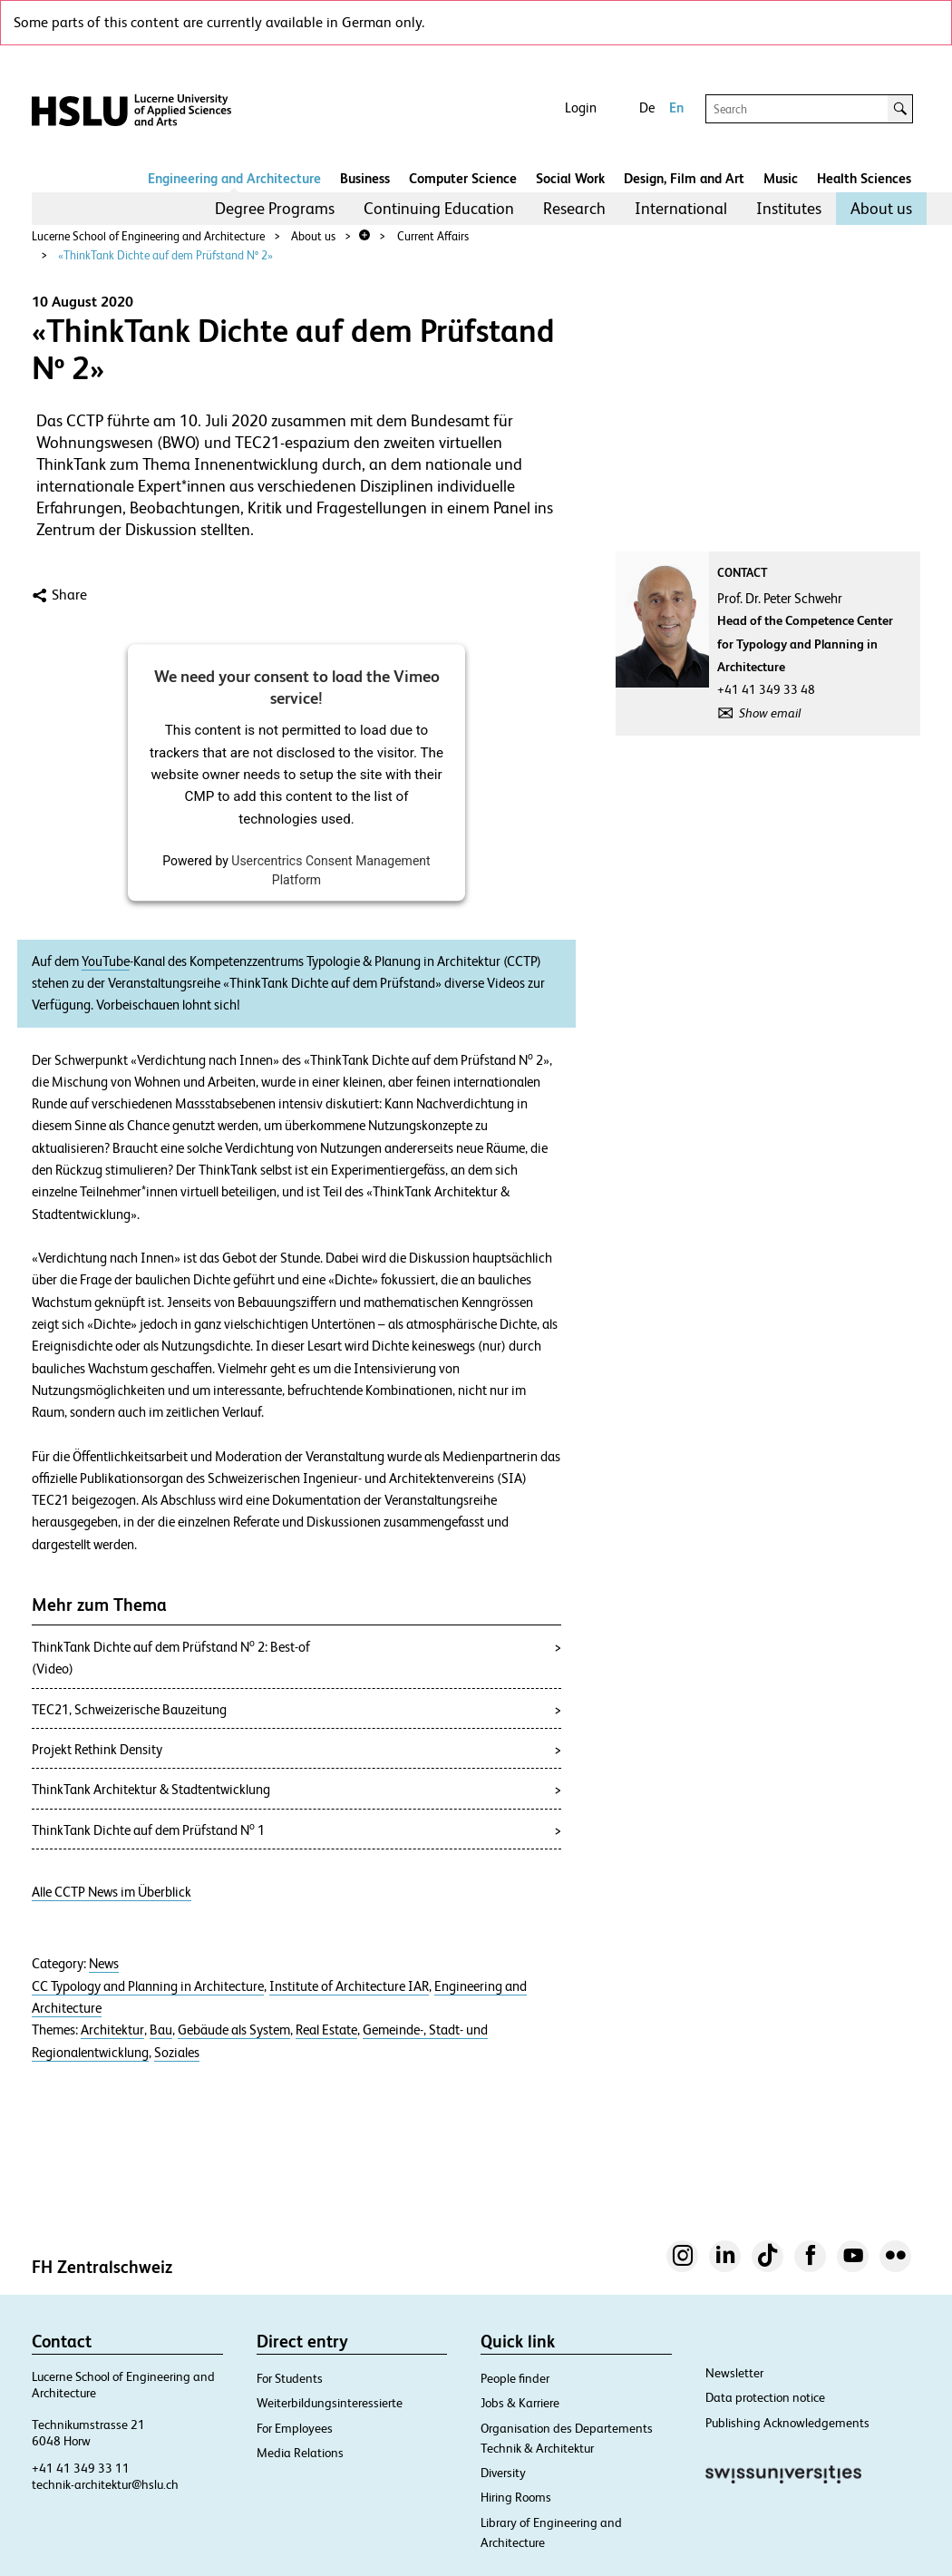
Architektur (112, 2030)
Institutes (788, 208)
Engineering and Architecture (234, 178)
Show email (770, 713)
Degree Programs (275, 208)
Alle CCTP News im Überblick (111, 1892)
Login (581, 107)
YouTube (106, 961)
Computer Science (463, 178)
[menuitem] (274, 208)
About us (881, 208)
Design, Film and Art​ (684, 178)
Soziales (176, 2052)
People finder (515, 2378)
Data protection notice (765, 2397)
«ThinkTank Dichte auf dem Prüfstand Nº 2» (165, 255)
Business (365, 178)
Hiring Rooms (516, 2497)
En (676, 107)
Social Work (570, 178)
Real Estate (326, 2030)
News (104, 1963)
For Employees (295, 2428)
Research (574, 208)
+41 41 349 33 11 (81, 2468)
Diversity (503, 2472)
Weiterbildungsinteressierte (330, 2402)
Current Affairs (433, 236)
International (681, 208)
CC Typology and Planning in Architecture (148, 1986)
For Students (290, 2378)
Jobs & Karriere (520, 2402)
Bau (161, 2030)
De (647, 107)
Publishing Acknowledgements (787, 2422)
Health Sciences (864, 178)
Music (780, 178)
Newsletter (734, 2373)
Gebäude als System (234, 2030)
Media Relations (300, 2452)
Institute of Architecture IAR (349, 1986)
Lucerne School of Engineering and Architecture (148, 236)
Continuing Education (439, 208)
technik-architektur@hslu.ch (105, 2484)
